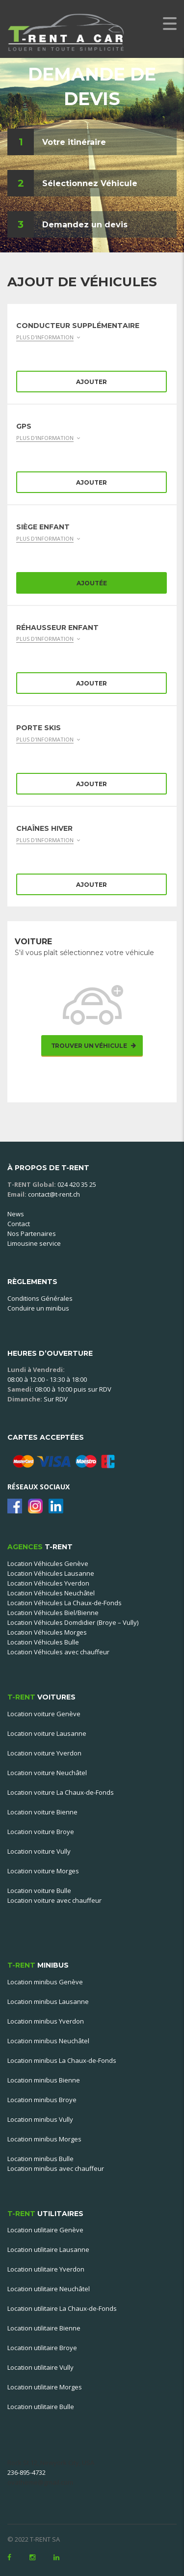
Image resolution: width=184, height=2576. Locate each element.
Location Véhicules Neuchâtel (51, 1593)
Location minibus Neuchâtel (48, 2040)
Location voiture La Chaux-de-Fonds (60, 1792)
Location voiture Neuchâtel (47, 1772)
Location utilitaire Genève (45, 2229)
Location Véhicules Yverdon (48, 1583)
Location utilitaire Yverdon (45, 2269)
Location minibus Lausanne (48, 2001)
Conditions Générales (40, 1298)
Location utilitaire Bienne (43, 2328)
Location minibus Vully (40, 2119)
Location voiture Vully (39, 1851)
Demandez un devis (85, 224)
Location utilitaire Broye (42, 2347)
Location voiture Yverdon (44, 1753)
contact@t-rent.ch (54, 1194)
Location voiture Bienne (42, 1812)
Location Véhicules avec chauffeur (58, 1651)
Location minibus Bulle (40, 2158)
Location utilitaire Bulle (40, 2406)
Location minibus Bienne (43, 2080)
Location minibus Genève (45, 1981)
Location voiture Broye (40, 1831)
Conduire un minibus (38, 1308)
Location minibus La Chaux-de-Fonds (61, 2060)
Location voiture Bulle (39, 1890)
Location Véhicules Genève (47, 1563)
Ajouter (91, 381)
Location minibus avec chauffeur (55, 2168)
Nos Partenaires (31, 1233)
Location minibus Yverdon (45, 2021)
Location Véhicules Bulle (43, 1642)
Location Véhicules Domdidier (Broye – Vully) (72, 1622)
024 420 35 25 (76, 1184)
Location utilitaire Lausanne (48, 2249)
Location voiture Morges (43, 1870)
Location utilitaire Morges (44, 2387)
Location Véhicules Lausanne (50, 1573)
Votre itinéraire (74, 142)
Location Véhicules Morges (47, 1632)
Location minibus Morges (44, 2139)
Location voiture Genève (43, 1713)
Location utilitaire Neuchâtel (48, 2288)
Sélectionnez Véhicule (89, 183)
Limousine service (34, 1243)
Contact (18, 1223)
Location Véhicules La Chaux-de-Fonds (64, 1602)
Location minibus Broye (42, 2099)
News (15, 1213)
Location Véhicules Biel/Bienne (53, 1612)
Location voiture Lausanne (46, 1733)
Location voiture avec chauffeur (54, 1900)
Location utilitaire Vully (40, 2367)
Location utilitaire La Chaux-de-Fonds (62, 2308)
